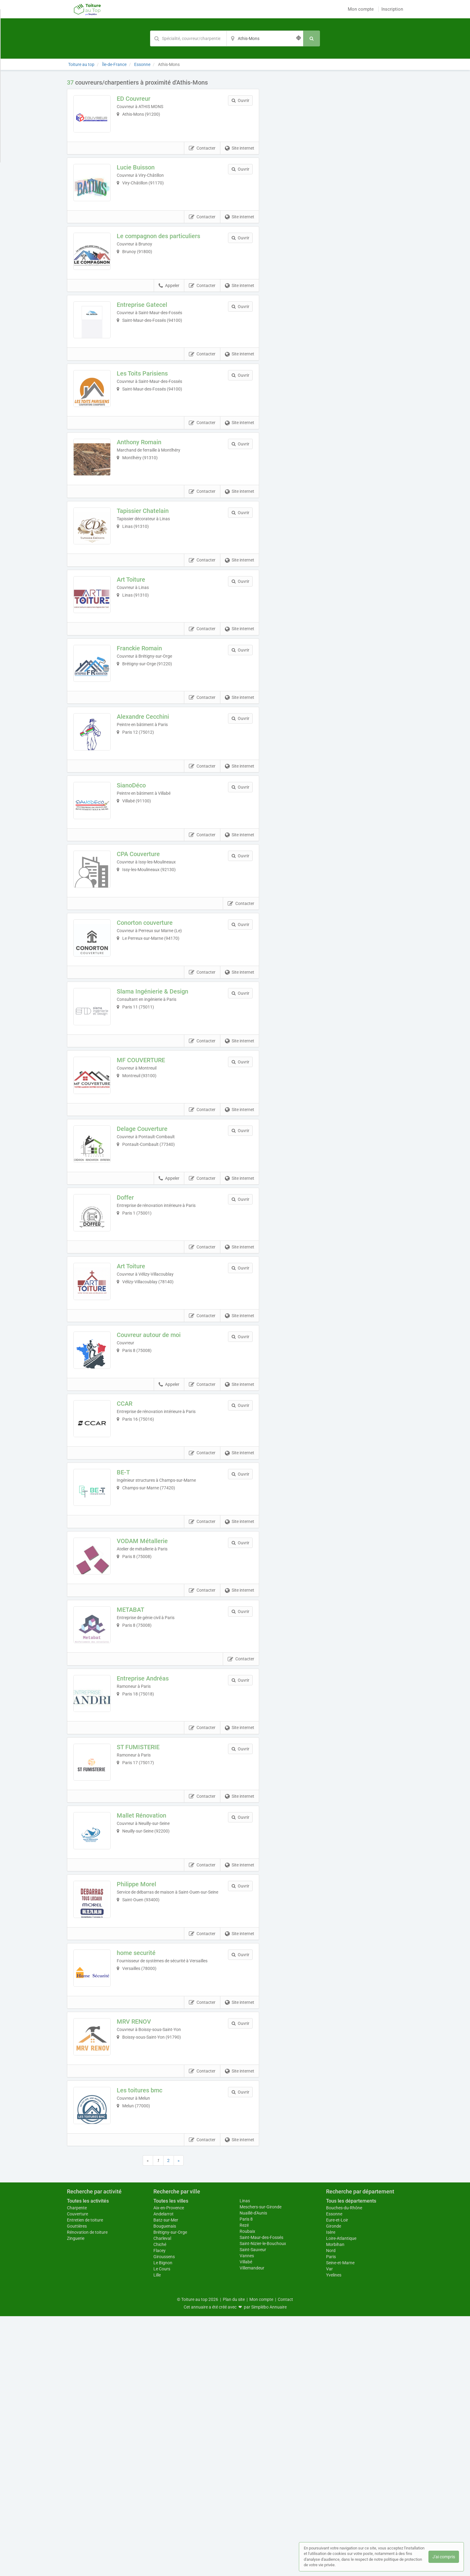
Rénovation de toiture (87, 2492)
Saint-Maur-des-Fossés (261, 2497)
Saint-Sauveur (253, 2509)
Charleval (162, 2498)
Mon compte (361, 9)
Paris (331, 2516)
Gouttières (77, 2485)
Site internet (239, 157)
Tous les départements (351, 2461)
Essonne (334, 2473)
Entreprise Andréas (151, 1877)
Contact (285, 2559)
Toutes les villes (170, 2461)
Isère (330, 2492)
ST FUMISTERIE (146, 1954)
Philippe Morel (145, 2109)
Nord (331, 2510)
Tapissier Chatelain (151, 562)
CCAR (133, 1568)
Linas (245, 2460)
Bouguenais (164, 2485)
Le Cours (161, 2528)
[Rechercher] (311, 38)
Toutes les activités (88, 2461)
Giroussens (164, 2516)
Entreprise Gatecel (150, 330)
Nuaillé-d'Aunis (253, 2472)
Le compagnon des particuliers (167, 253)
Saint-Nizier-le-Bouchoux (263, 2503)
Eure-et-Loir (337, 2479)
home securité (144, 2186)
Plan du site (234, 2559)
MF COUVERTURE (149, 1181)
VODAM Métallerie (150, 1722)
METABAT (139, 1800)
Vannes (247, 2515)
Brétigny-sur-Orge (170, 2492)
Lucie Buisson (144, 176)
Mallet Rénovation (150, 2032)
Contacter (202, 157)
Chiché (159, 2504)
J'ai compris (443, 2556)
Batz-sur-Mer (165, 2479)
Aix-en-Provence (168, 2467)
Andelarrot (163, 2473)
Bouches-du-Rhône (344, 2467)
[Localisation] (265, 38)
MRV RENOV (142, 2264)
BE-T (131, 1645)
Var (329, 2528)
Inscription (392, 9)
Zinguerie (75, 2498)
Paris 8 (246, 2478)
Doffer (133, 1336)
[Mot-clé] (188, 38)
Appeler (169, 311)
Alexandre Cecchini (151, 794)
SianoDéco (139, 872)
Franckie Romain (148, 717)
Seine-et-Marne (340, 2522)
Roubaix (247, 2491)
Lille (157, 2534)
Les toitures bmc (148, 2341)
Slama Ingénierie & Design (161, 1104)
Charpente (77, 2467)
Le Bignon (162, 2522)
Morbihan (335, 2504)
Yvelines (333, 2534)
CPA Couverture (146, 949)
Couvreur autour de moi (157, 1490)
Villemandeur (252, 2527)
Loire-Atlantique (341, 2498)
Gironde (333, 2485)
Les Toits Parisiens (150, 408)
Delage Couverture (150, 1258)
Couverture (77, 2473)
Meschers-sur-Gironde (260, 2466)
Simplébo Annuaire (269, 2566)
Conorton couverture (153, 1026)
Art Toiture (139, 640)
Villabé (246, 2521)
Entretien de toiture (85, 2479)
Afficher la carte (336, 165)
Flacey (159, 2510)
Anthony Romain (147, 485)
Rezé (244, 2485)
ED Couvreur (142, 98)
